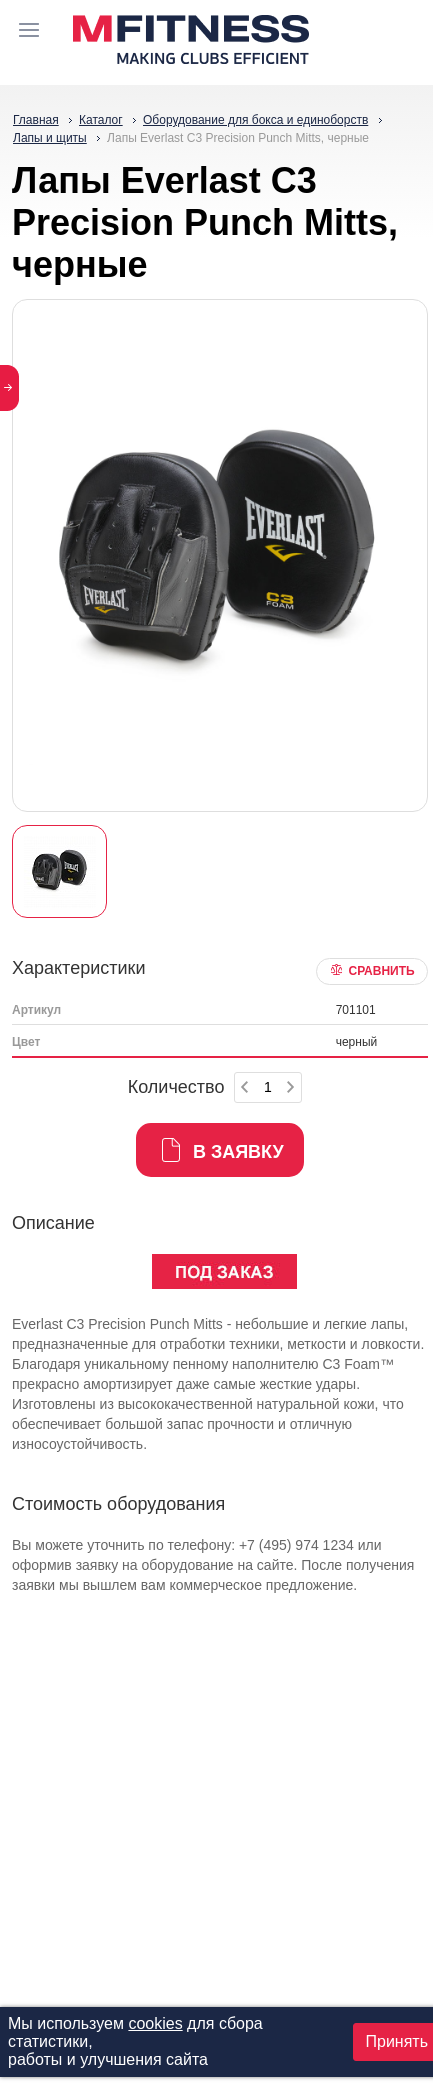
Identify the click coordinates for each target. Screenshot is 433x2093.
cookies (155, 2023)
